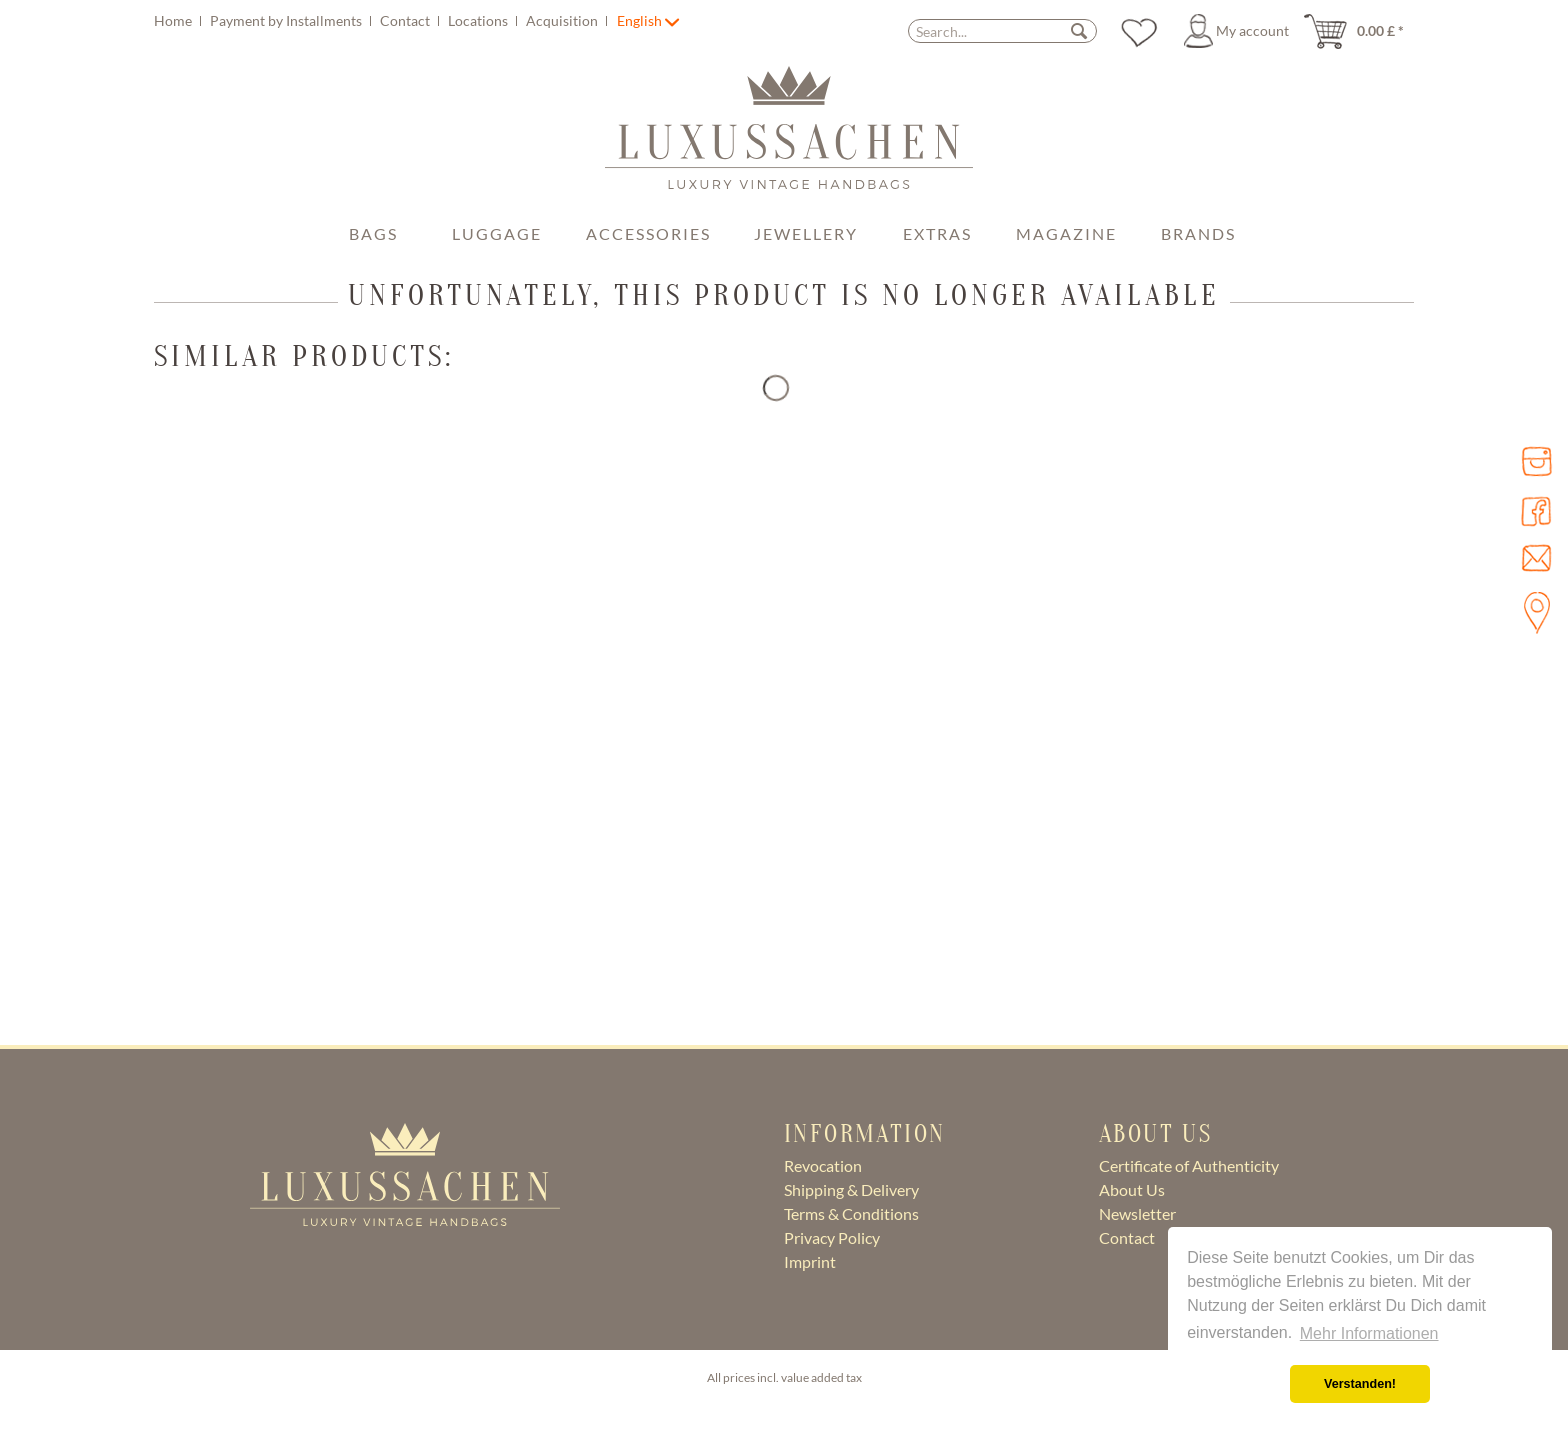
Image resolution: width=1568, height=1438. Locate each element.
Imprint (810, 1261)
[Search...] (1002, 31)
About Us (1132, 1189)
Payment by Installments (287, 20)
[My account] (1239, 31)
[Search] (1079, 30)
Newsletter (1137, 1213)
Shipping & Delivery (851, 1189)
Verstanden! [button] (1360, 1384)
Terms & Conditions (851, 1213)
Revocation (823, 1165)
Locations (479, 20)
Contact (406, 20)
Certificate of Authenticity (1189, 1165)
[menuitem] (383, 20)
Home (174, 20)
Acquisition (563, 20)
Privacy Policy (832, 1237)
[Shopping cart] (1360, 31)
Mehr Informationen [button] (1369, 1333)
